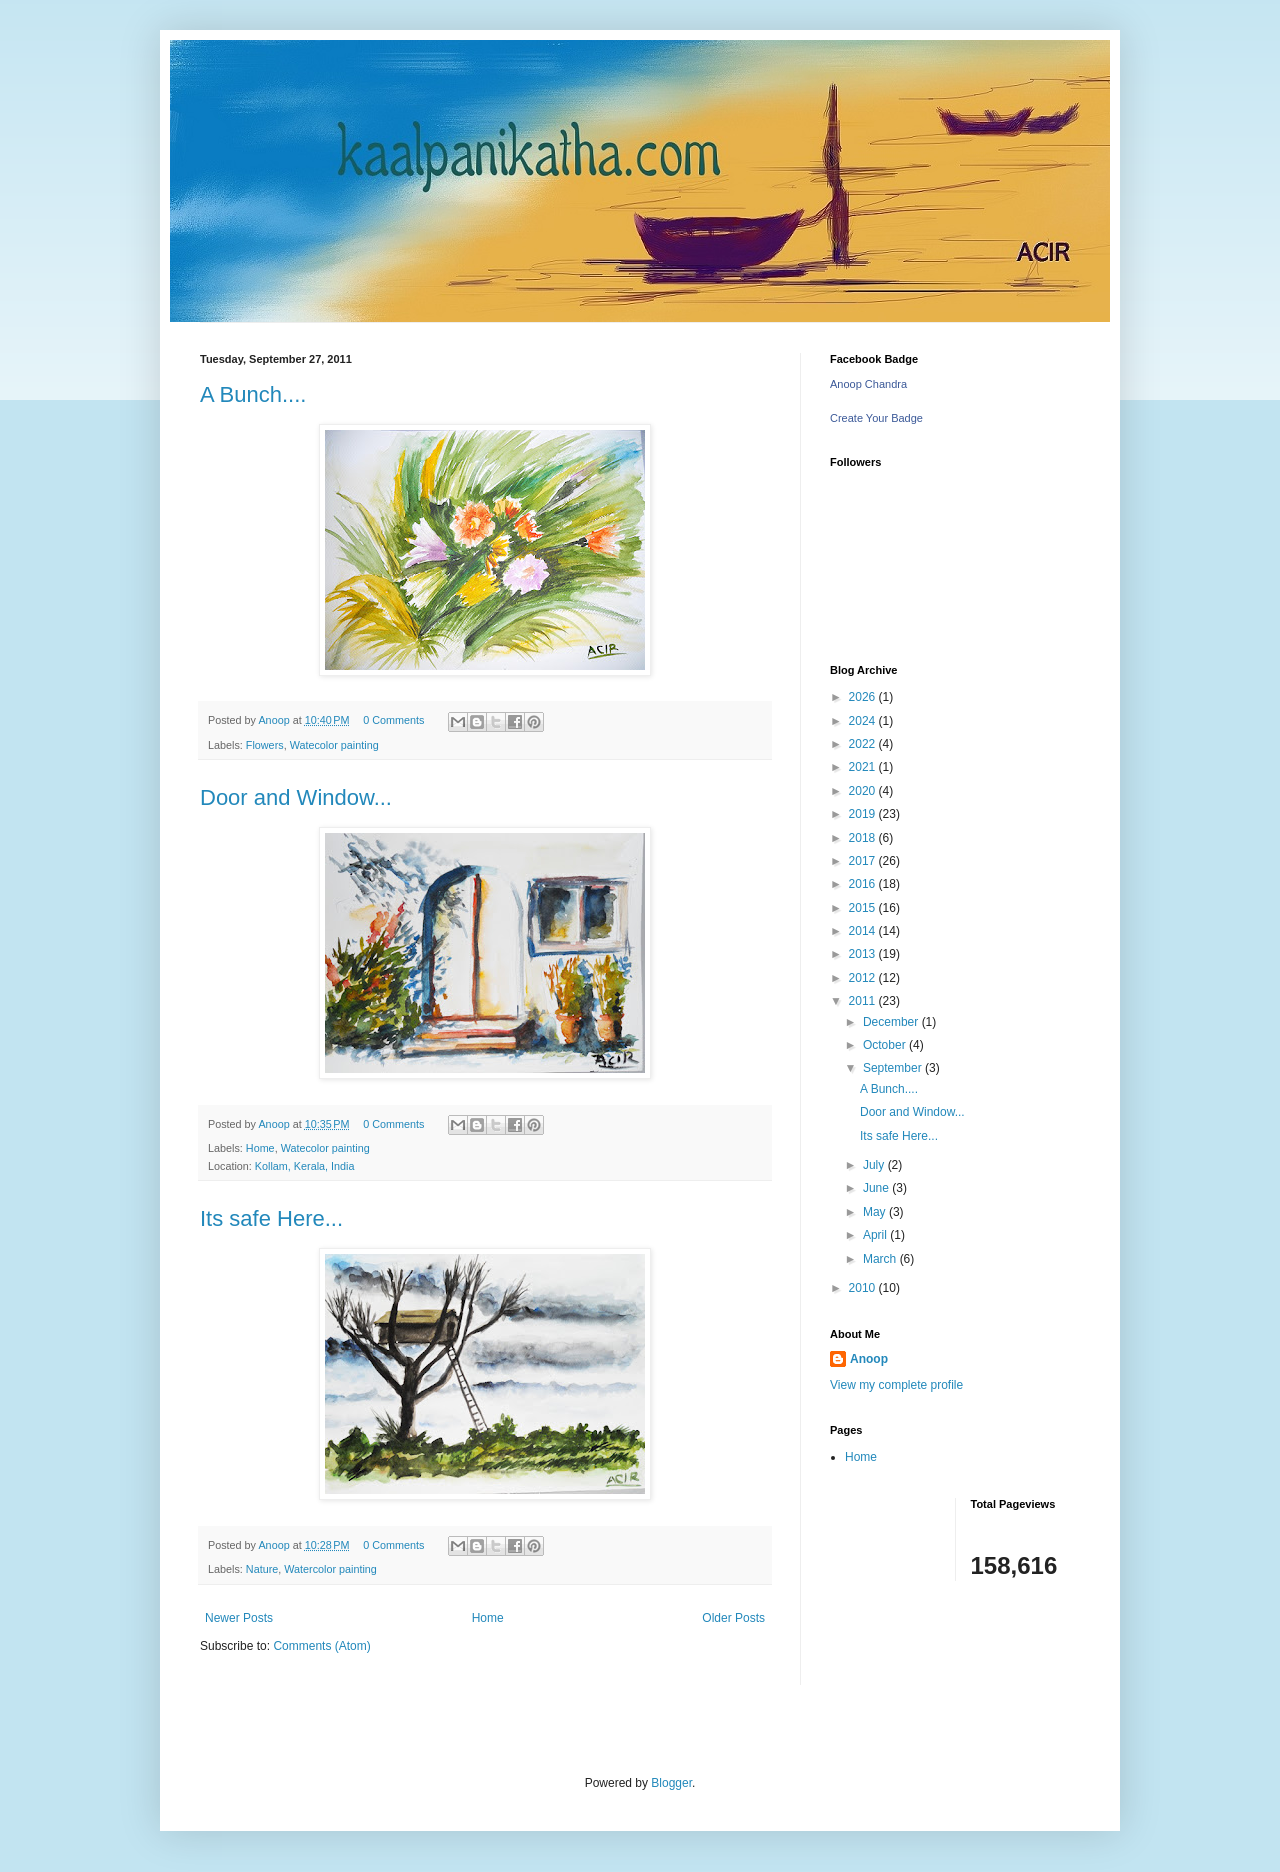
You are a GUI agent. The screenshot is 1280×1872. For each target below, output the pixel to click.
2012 (864, 978)
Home (260, 1148)
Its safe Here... (271, 1218)
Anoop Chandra (868, 384)
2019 (864, 814)
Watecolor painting (334, 745)
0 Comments (393, 720)
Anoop (869, 1359)
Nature (262, 1569)
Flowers (265, 745)
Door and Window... (296, 797)
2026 (864, 697)
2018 (864, 838)
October (886, 1045)
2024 (864, 721)
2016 (864, 884)
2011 (864, 1001)
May (876, 1212)
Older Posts (733, 1618)
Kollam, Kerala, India (305, 1166)
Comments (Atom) (321, 1646)
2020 (864, 791)
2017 (864, 861)
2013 (864, 954)
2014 (864, 931)
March (881, 1259)
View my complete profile (896, 1385)
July (875, 1165)
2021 (864, 767)
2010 (864, 1288)
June (877, 1188)
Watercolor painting (330, 1569)
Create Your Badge (876, 418)
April (876, 1235)
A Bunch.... (253, 394)
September (894, 1068)
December (892, 1022)
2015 (864, 908)
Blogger (671, 1783)
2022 (864, 744)
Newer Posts (239, 1618)
